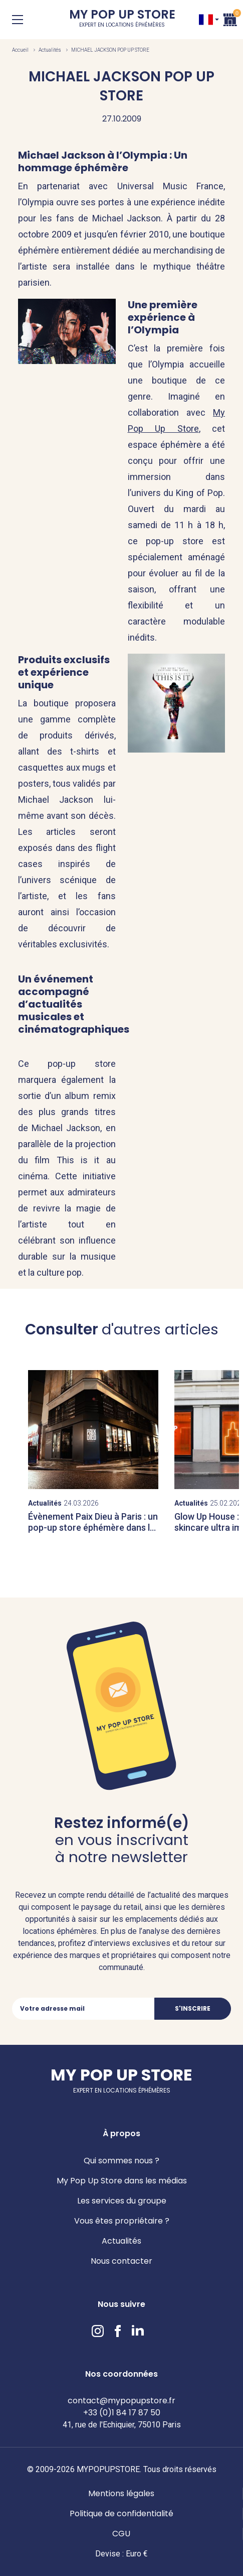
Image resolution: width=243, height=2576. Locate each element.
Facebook (118, 2331)
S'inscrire (192, 2008)
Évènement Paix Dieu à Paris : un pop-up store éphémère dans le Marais (93, 1527)
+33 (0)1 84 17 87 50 (121, 2412)
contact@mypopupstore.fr (121, 2400)
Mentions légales (121, 2493)
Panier (230, 18)
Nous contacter (121, 2261)
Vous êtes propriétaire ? (121, 2221)
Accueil (20, 50)
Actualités (50, 50)
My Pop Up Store (122, 20)
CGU (121, 2533)
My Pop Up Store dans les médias (122, 2180)
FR (206, 19)
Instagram (98, 2331)
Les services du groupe (121, 2200)
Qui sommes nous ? (121, 2160)
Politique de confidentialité (121, 2513)
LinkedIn (138, 2331)
